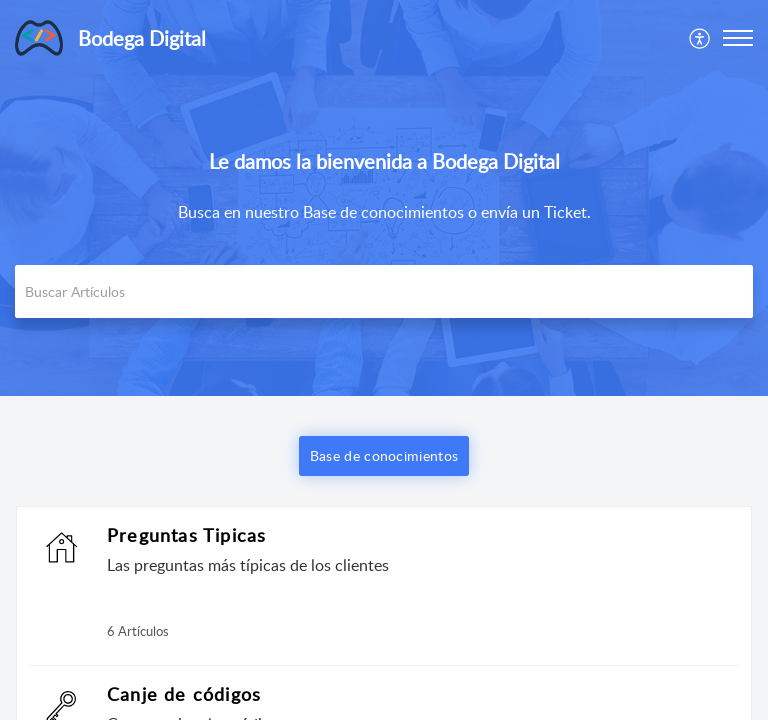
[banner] (384, 198)
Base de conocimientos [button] (384, 455)
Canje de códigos (184, 694)
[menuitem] (700, 38)
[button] (700, 38)
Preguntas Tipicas (186, 535)
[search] (384, 291)
